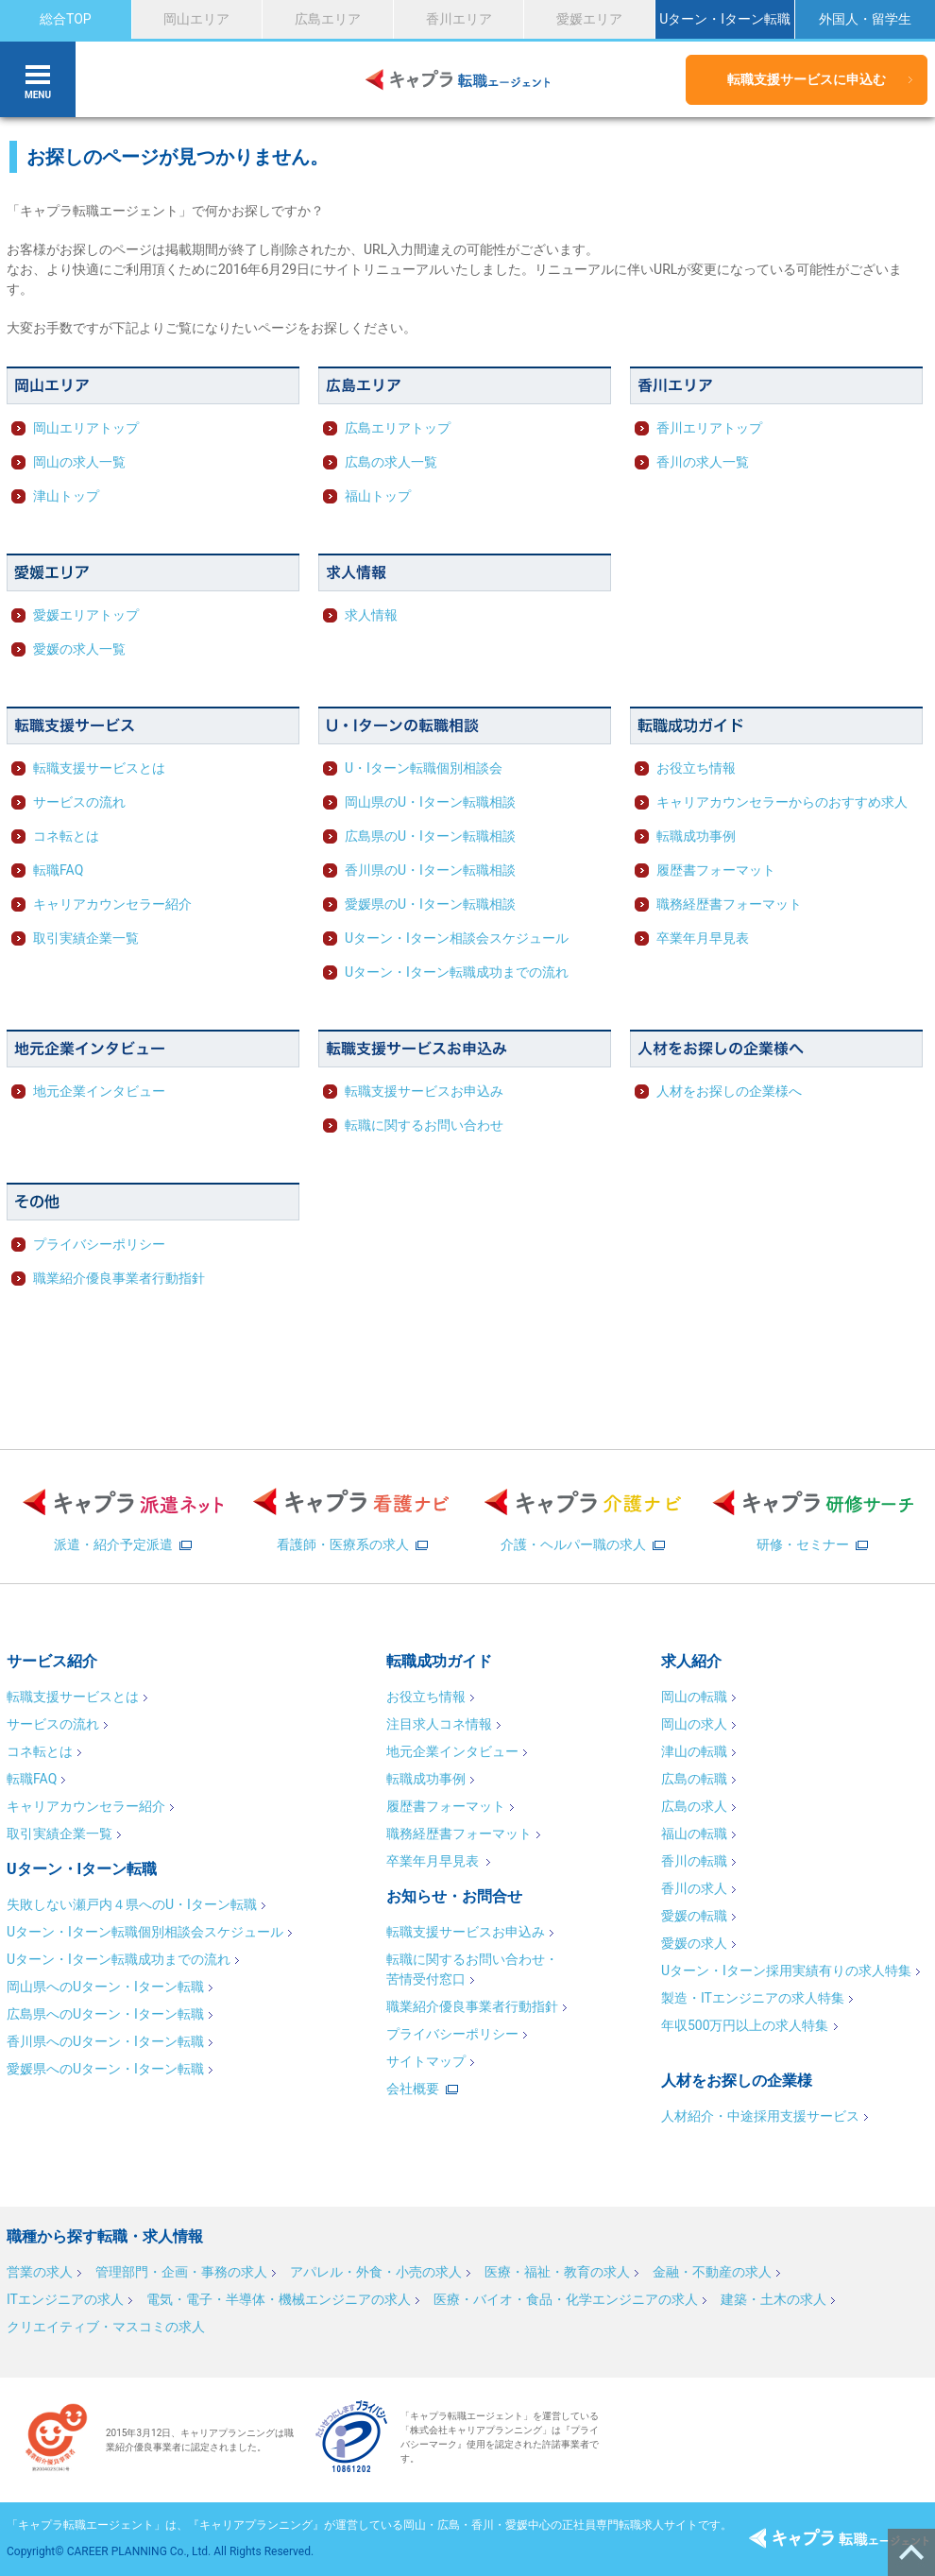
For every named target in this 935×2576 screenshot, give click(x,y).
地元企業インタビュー (99, 1091)
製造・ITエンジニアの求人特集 (752, 1997)
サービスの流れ (79, 802)
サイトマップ (426, 2061)
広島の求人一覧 (391, 461)
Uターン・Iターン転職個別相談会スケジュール (145, 1931)
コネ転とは (66, 836)
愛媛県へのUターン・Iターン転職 (105, 2068)
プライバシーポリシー (99, 1244)
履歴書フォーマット (715, 870)
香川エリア (459, 18)
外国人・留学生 (865, 18)
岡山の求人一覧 (79, 461)
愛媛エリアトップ (86, 615)
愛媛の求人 (694, 1943)
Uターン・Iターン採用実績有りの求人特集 (786, 1970)
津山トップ (66, 495)
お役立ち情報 (696, 768)
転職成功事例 (696, 836)
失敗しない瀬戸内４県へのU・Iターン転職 (132, 1904)
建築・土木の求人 (773, 2299)
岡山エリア (196, 18)
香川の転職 (694, 1860)
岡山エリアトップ (86, 427)
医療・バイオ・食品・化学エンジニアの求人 (566, 2299)
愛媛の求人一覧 (79, 649)
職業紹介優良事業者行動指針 (119, 1278)
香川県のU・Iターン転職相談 (430, 870)
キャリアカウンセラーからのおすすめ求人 (782, 802)
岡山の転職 (694, 1696)
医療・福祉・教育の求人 (557, 2271)
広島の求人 (694, 1806)
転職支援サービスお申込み (424, 1091)
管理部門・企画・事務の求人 (181, 2271)
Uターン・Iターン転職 (724, 18)
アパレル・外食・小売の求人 (376, 2271)
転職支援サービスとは (99, 768)
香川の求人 (694, 1888)
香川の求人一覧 (702, 461)
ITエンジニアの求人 (65, 2299)
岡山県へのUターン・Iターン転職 (105, 1986)
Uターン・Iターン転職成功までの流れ (457, 972)
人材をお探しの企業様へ (729, 1091)
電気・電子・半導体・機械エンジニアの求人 (278, 2299)
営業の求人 (40, 2271)
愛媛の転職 (694, 1915)
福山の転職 (694, 1833)
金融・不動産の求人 (712, 2271)
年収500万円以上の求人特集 (745, 2025)
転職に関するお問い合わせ (424, 1125)
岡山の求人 (694, 1724)
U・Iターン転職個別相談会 (423, 768)
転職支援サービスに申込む (806, 79)
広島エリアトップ (397, 427)
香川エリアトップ (709, 427)
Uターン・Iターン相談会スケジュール (457, 938)
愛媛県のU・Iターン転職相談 (430, 904)
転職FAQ (58, 870)
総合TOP (66, 18)
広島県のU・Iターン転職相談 (430, 836)
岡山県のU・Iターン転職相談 (430, 802)
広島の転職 (694, 1778)
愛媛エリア (589, 18)
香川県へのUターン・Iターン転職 (105, 2041)
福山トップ (378, 495)
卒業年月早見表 (702, 938)
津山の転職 (694, 1751)
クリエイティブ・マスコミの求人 (106, 2326)
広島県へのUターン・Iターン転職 (105, 2014)
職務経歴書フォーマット (729, 904)
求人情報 (371, 615)
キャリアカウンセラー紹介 (112, 904)
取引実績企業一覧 (86, 938)
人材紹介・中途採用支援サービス (760, 2116)
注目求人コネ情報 (439, 1724)
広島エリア (328, 18)
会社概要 (412, 2088)
